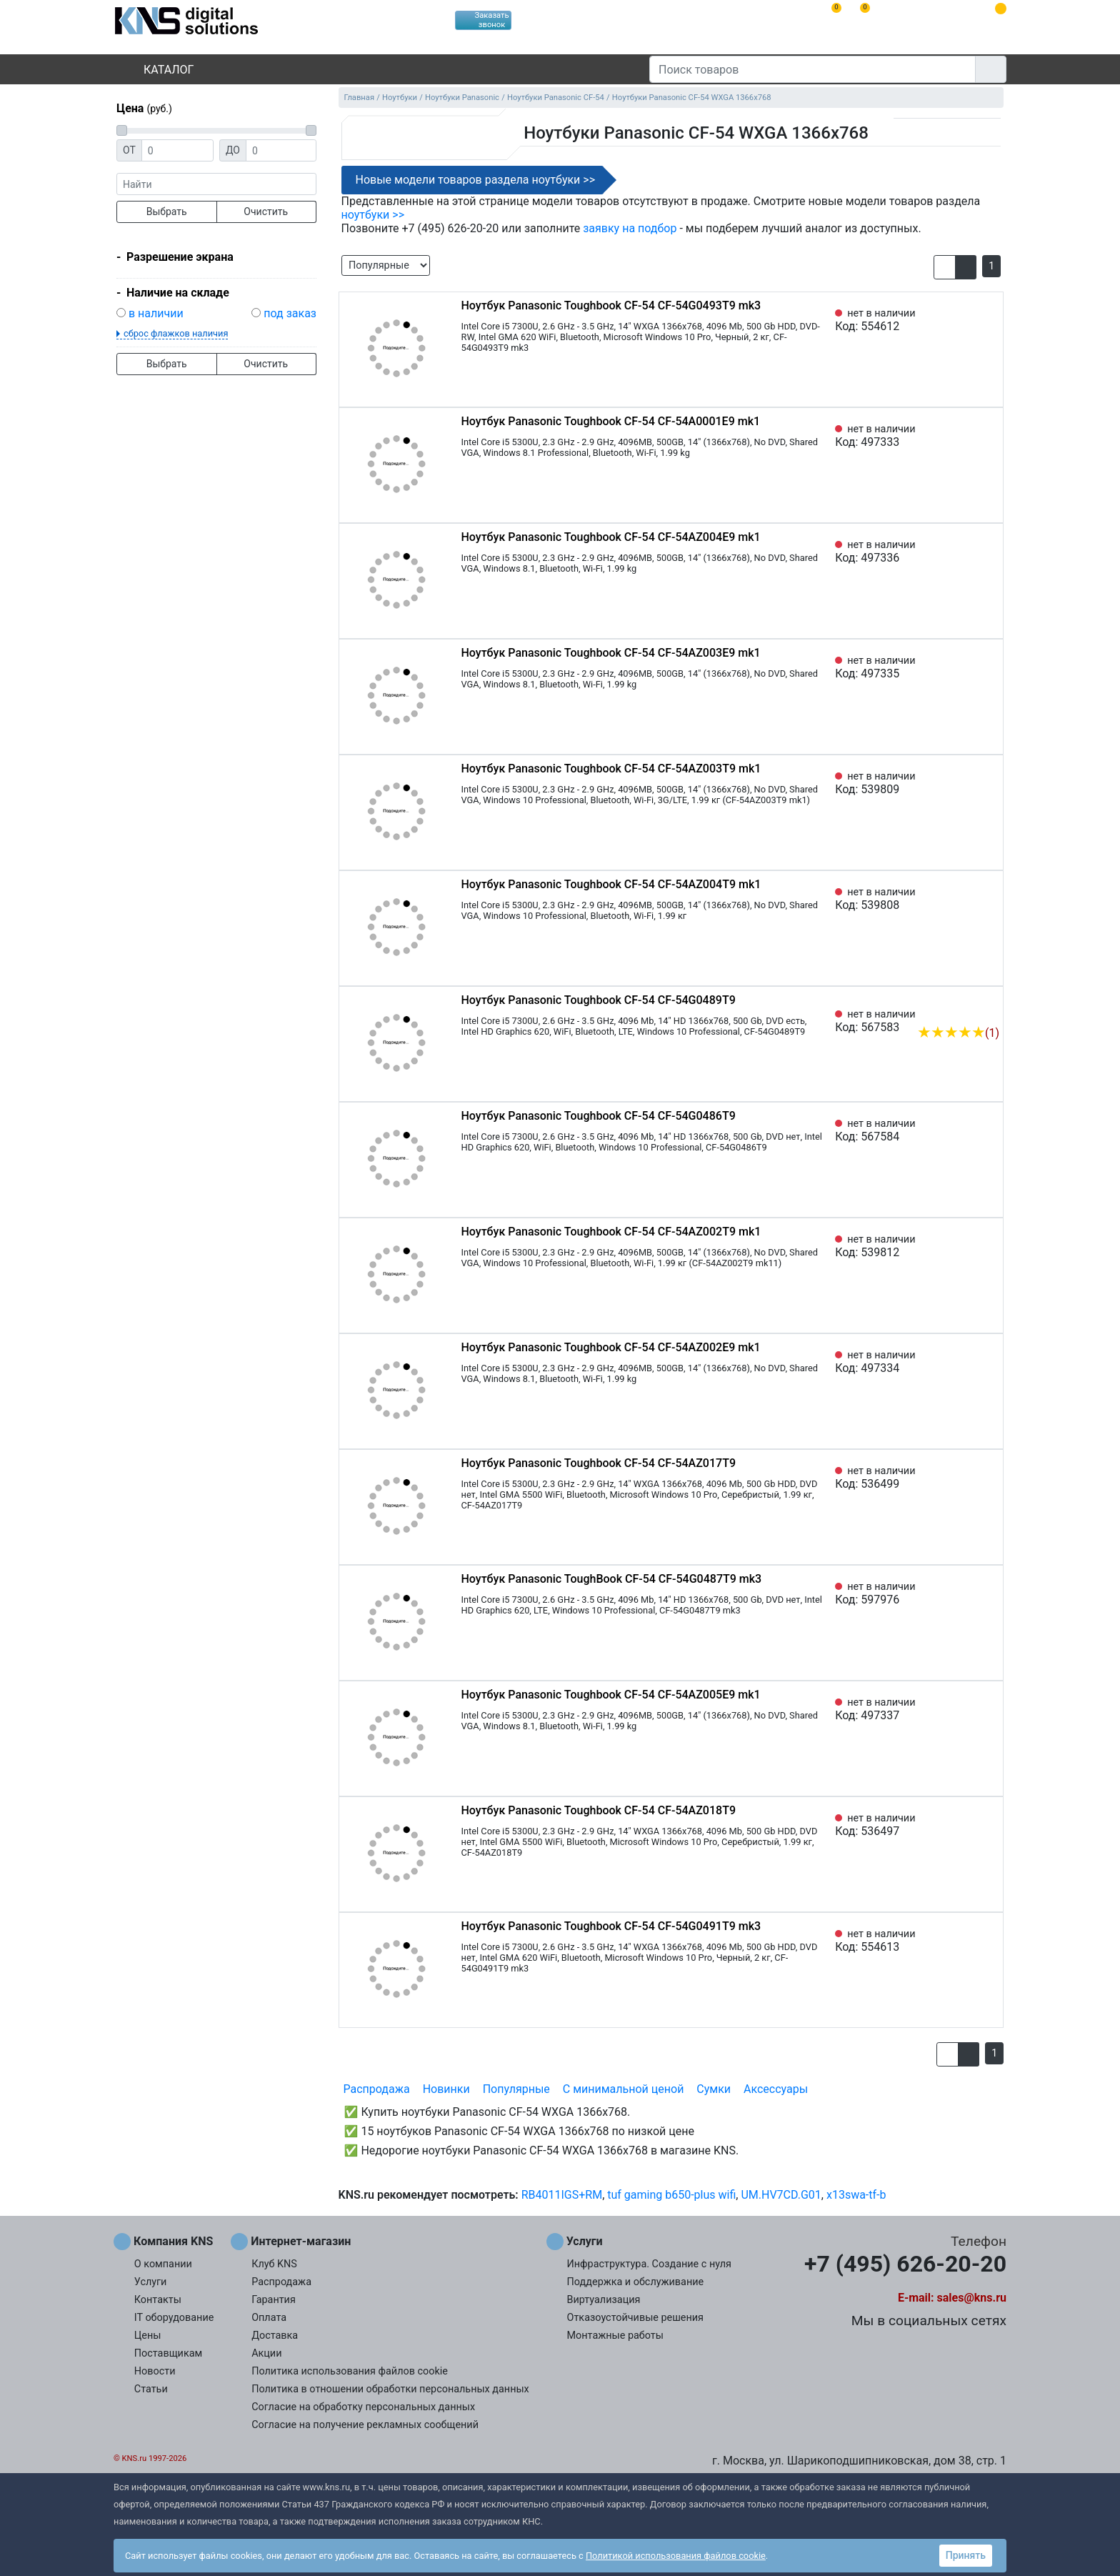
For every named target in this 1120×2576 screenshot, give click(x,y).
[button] (945, 267)
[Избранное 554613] (988, 1940)
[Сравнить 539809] (965, 783)
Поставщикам (168, 2353)
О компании (163, 2264)
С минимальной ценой (623, 2089)
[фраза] (216, 184)
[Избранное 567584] (988, 1130)
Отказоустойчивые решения (635, 2318)
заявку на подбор (629, 228)
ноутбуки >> (373, 215)
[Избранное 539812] (988, 1246)
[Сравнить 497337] (965, 1709)
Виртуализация (604, 2300)
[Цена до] (281, 150)
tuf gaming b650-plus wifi (671, 2195)
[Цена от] (177, 150)
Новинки (446, 2089)
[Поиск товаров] (812, 69)
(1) (958, 1033)
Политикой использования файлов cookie (676, 2555)
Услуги (150, 2282)
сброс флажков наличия (176, 333)
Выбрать (166, 211)
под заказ (290, 313)
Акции (266, 2353)
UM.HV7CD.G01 (781, 2195)
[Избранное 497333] (988, 436)
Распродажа (377, 2089)
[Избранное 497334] (988, 1362)
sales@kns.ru (971, 2297)
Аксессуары (776, 2089)
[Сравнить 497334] (965, 1362)
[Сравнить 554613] (965, 1940)
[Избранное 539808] (988, 899)
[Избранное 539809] (988, 783)
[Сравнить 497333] (965, 435)
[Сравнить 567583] (965, 1011)
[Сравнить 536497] (965, 1825)
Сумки (713, 2089)
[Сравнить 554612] (965, 320)
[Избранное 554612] (988, 320)
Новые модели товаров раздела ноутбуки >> (476, 180)
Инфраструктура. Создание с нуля (649, 2264)
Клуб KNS (274, 2264)
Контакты (157, 2300)
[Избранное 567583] (988, 1011)
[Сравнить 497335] (965, 667)
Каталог (156, 69)
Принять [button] (966, 2555)
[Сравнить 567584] (965, 1130)
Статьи (151, 2389)
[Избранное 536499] (988, 1477)
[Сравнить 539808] (965, 898)
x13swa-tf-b (856, 2195)
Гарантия (273, 2300)
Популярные (516, 2089)
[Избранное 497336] (988, 551)
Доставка (274, 2335)
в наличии (156, 313)
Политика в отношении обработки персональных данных (390, 2389)
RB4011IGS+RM (561, 2195)
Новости (155, 2371)
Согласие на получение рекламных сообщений (365, 2425)
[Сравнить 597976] (965, 1593)
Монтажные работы (615, 2335)
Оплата (268, 2318)
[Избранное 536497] (988, 1825)
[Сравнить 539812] (965, 1246)
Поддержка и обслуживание (635, 2282)
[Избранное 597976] (988, 1593)
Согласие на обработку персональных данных (363, 2407)
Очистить (266, 211)
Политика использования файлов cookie (349, 2371)
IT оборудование (174, 2318)
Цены (147, 2335)
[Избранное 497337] (988, 1709)
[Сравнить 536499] (965, 1477)
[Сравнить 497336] (965, 551)
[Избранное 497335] (988, 667)
